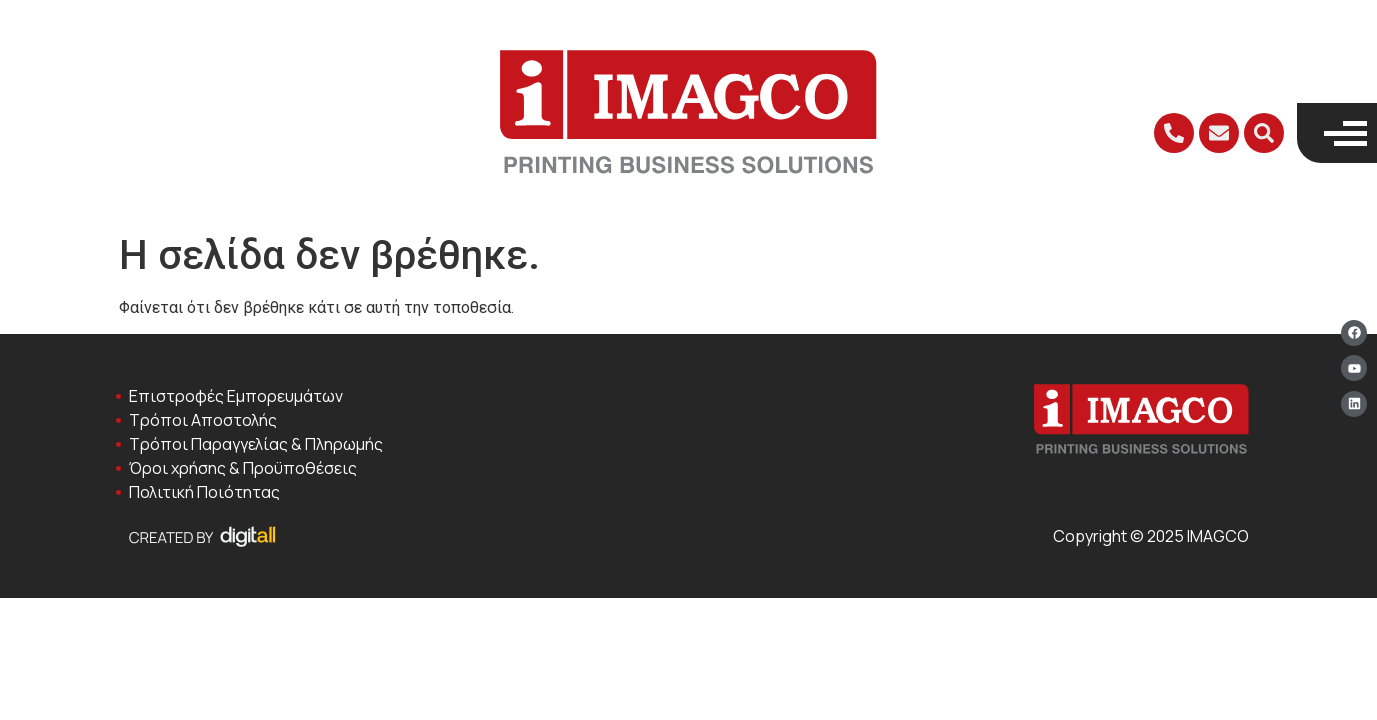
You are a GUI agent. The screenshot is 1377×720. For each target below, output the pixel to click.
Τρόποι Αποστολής (203, 420)
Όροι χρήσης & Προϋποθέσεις (243, 468)
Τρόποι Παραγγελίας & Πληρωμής (256, 444)
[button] (1264, 133)
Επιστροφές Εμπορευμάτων (236, 396)
